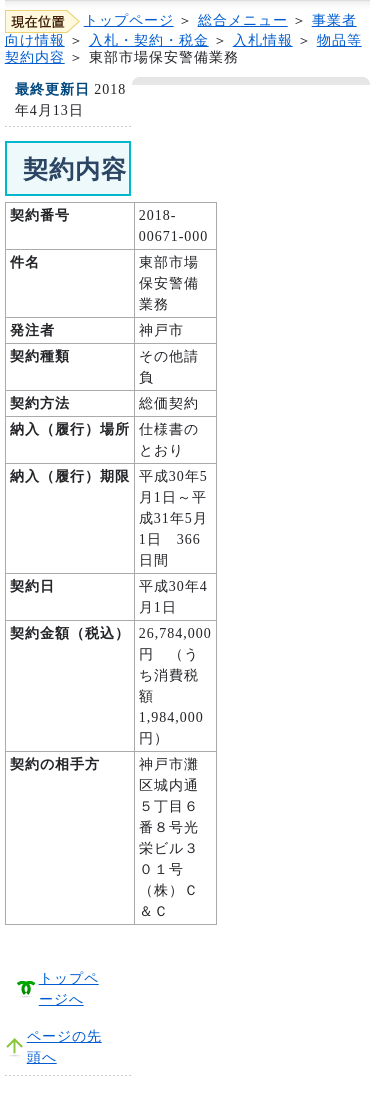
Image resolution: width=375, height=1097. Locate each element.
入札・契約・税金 (149, 40)
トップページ (129, 20)
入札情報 (263, 40)
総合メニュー (243, 20)
